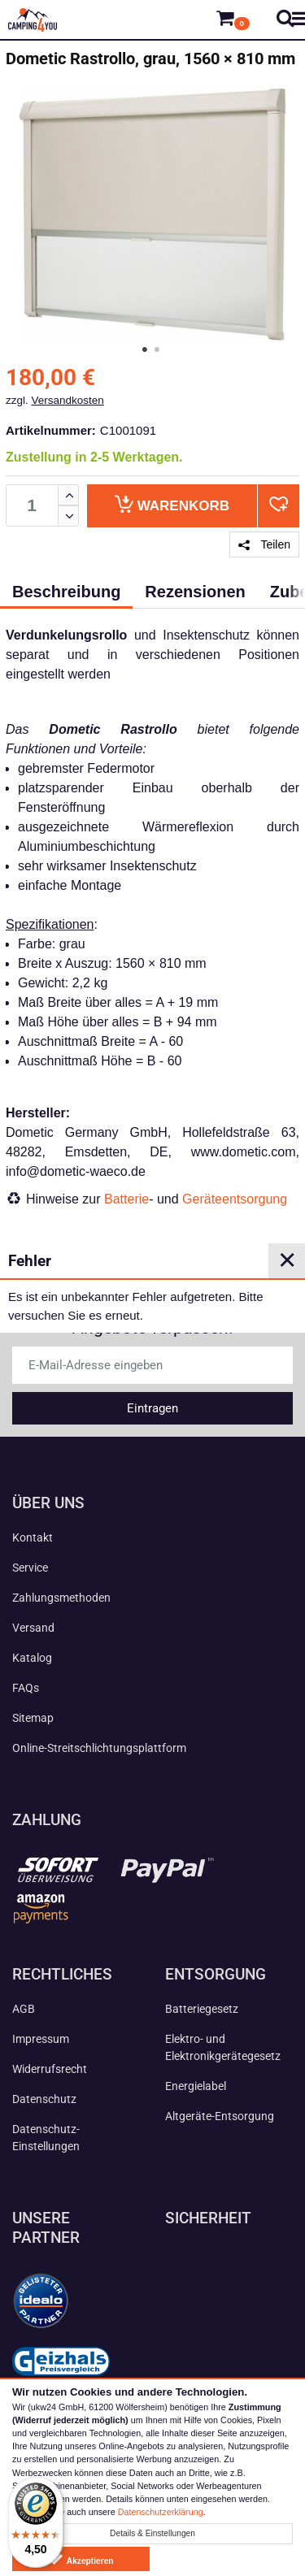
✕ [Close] (287, 1260)
